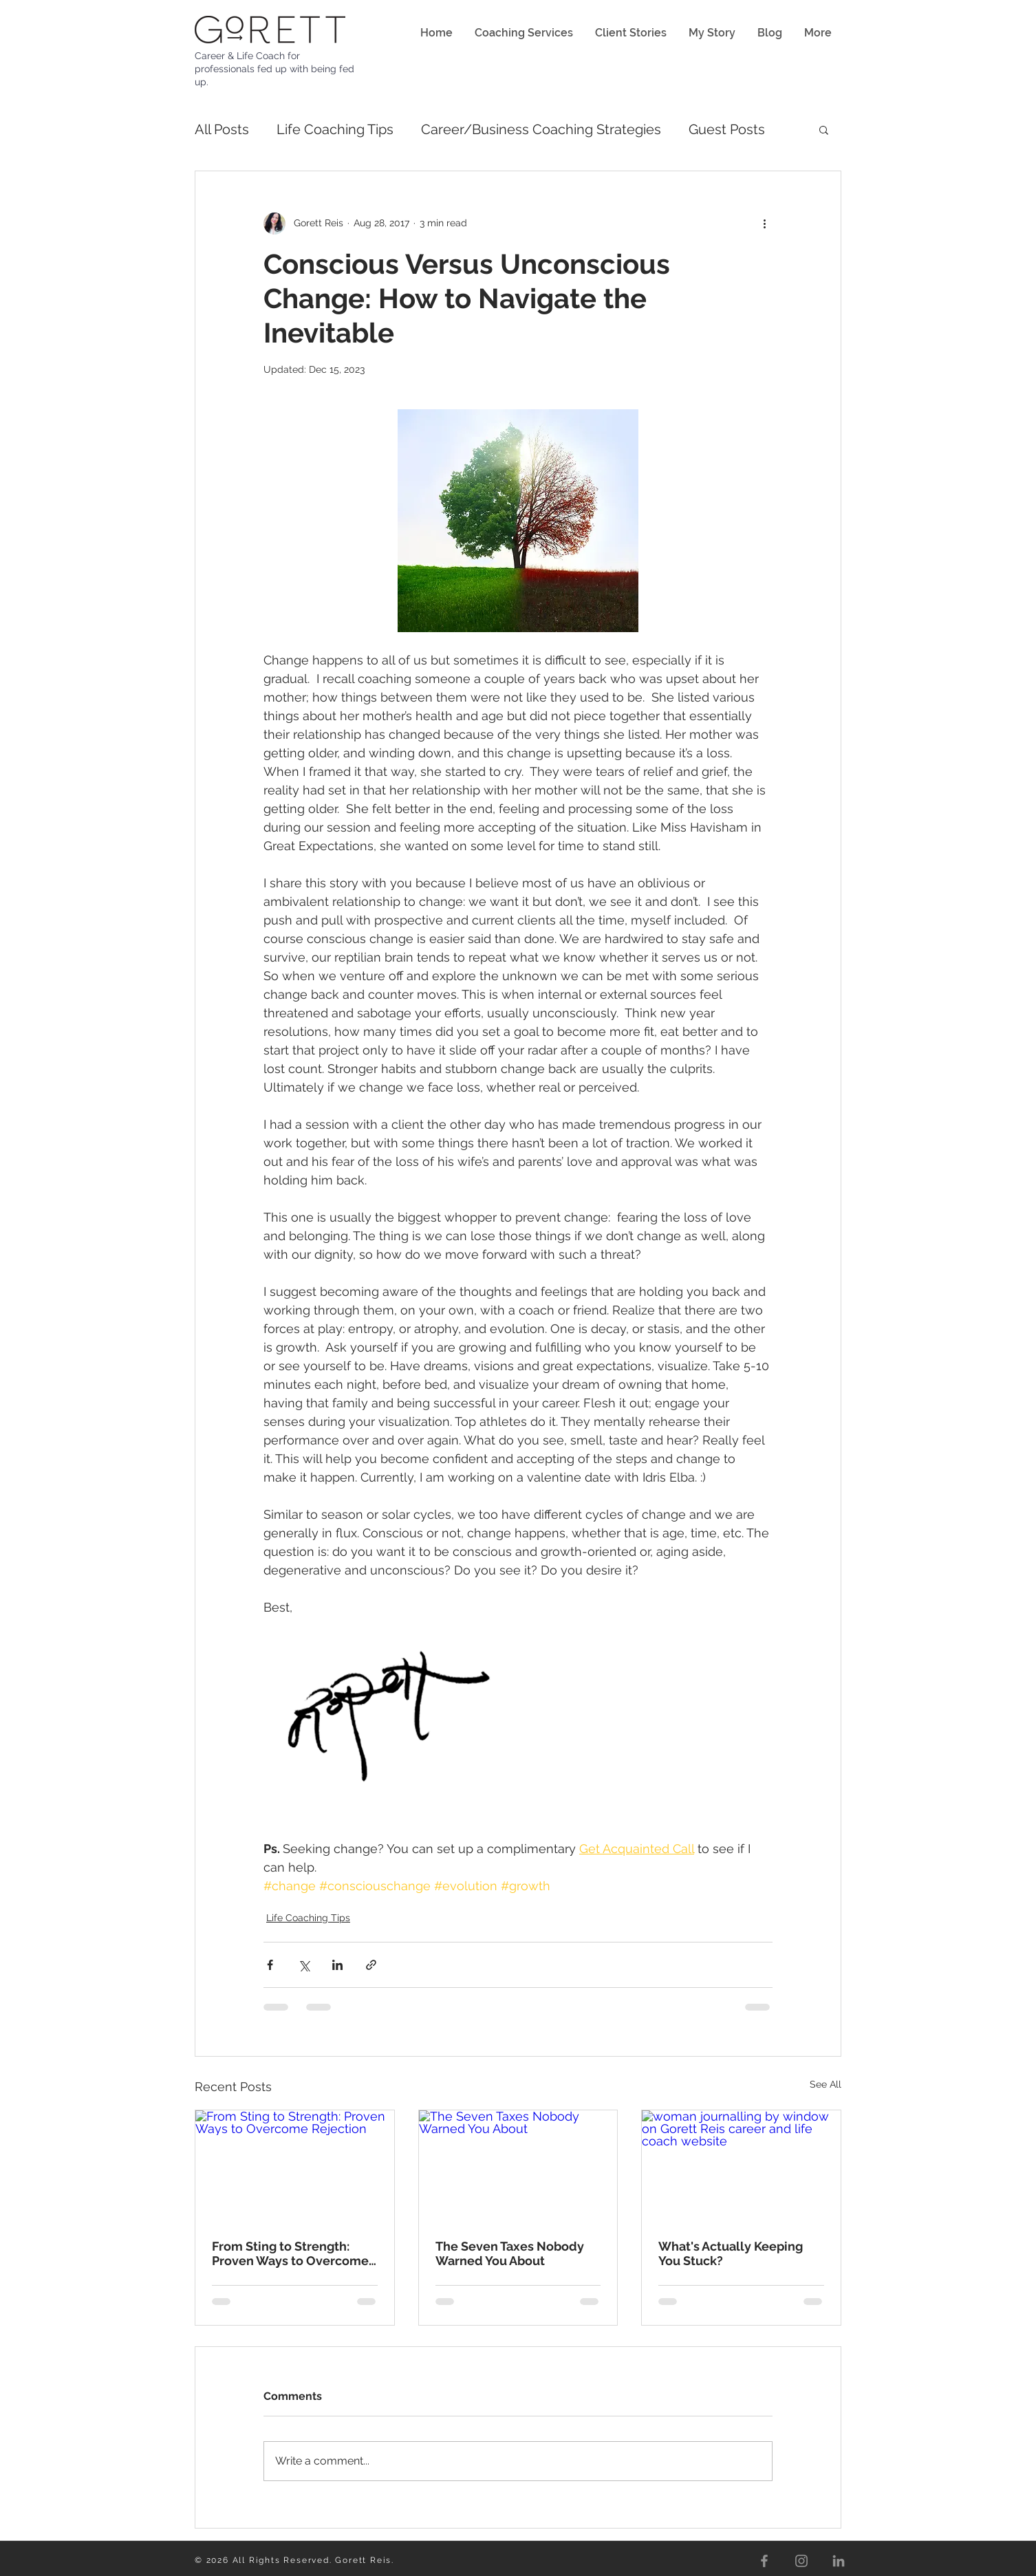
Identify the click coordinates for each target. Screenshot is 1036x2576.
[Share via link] (371, 1964)
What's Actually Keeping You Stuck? (730, 2253)
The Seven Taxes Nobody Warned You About (509, 2253)
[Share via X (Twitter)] (303, 1964)
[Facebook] (764, 2561)
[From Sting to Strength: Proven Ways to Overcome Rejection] (294, 2166)
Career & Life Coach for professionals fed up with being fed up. (274, 68)
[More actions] (764, 223)
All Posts (222, 129)
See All (825, 2084)
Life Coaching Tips (335, 129)
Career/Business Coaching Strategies (541, 129)
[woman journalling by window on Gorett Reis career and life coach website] (741, 2166)
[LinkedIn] (838, 2561)
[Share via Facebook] (270, 1964)
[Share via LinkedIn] (337, 1964)
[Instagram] (801, 2561)
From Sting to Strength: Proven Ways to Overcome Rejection (290, 2253)
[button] (823, 129)
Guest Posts (727, 129)
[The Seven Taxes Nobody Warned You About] (518, 2166)
